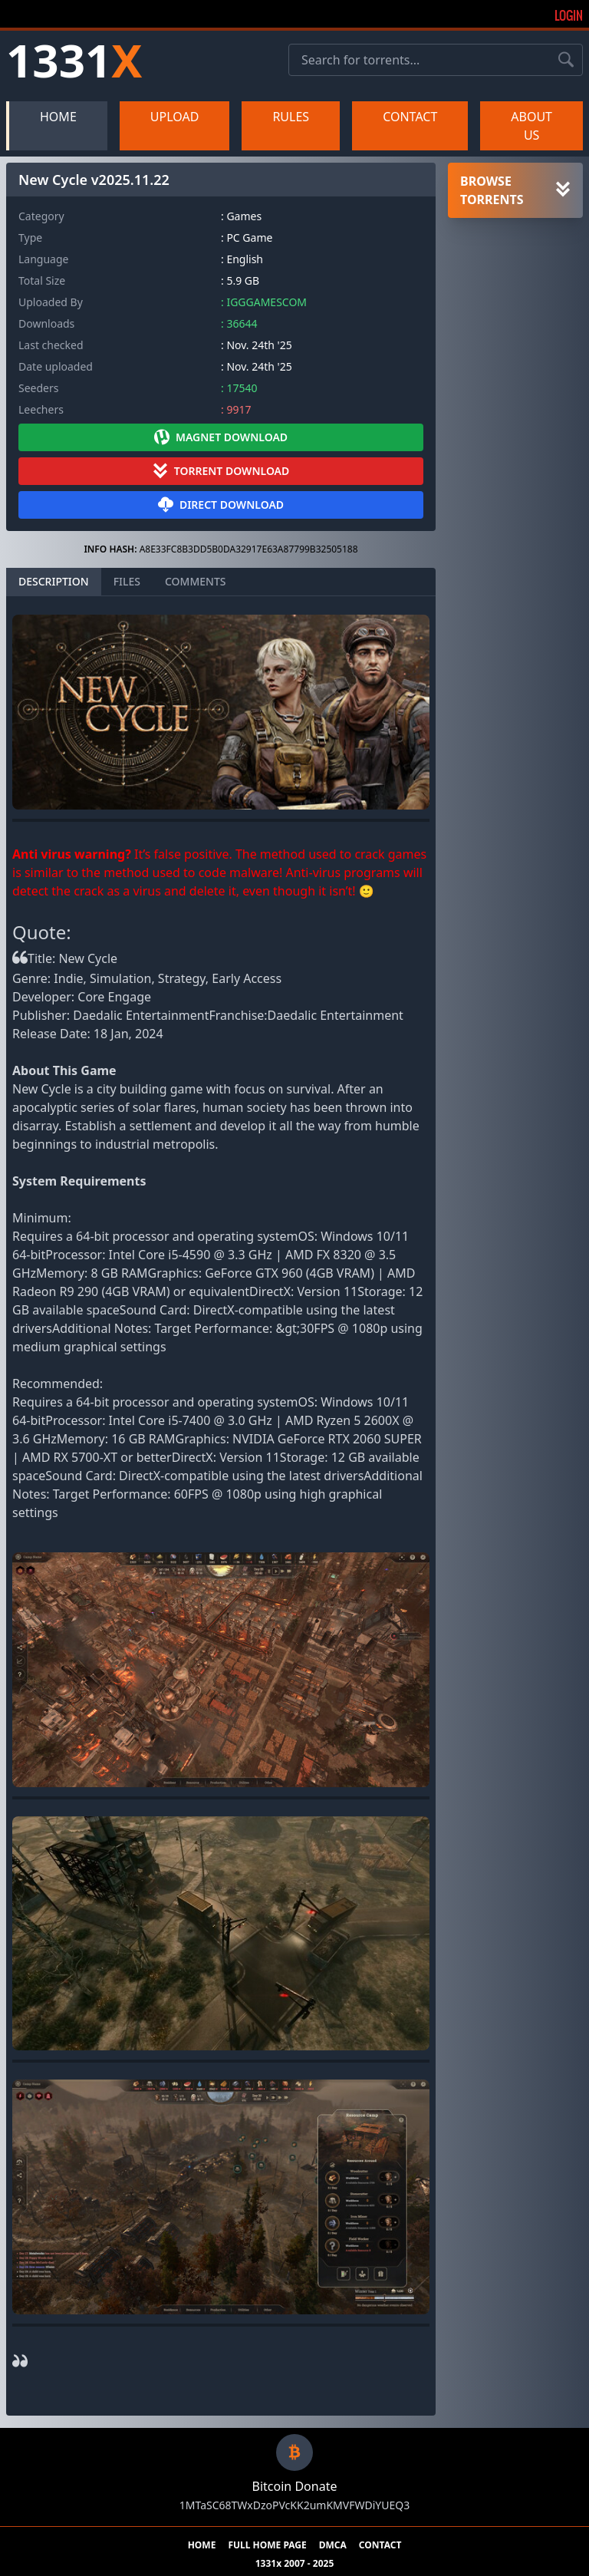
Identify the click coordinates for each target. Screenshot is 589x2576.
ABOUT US (531, 125)
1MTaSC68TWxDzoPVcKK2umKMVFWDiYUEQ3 (294, 2505)
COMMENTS (195, 581)
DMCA (333, 2545)
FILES (127, 581)
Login (568, 15)
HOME (58, 116)
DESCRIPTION (53, 581)
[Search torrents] (566, 60)
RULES (290, 116)
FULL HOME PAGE (267, 2545)
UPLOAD (174, 116)
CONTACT (410, 116)
